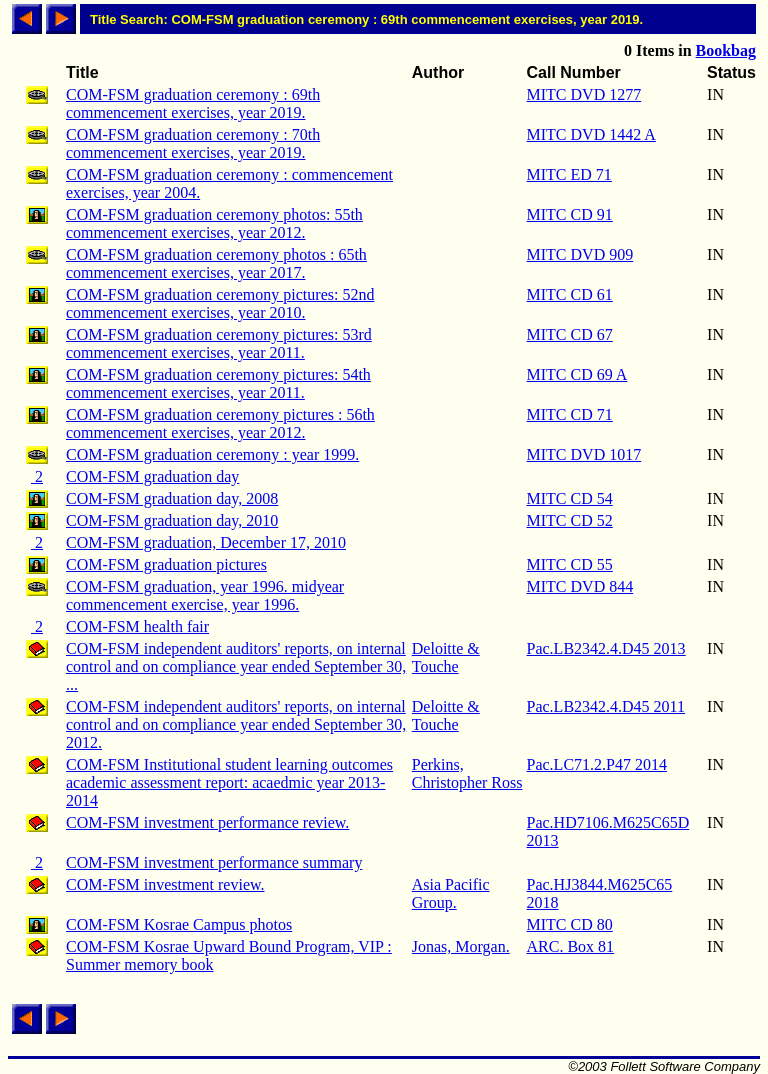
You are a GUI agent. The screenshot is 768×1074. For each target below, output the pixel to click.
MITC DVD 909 (580, 254)
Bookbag (726, 50)
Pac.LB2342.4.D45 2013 (606, 648)
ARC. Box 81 (571, 946)
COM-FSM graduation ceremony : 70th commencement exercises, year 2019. (193, 143)
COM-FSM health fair (137, 626)
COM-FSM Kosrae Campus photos (179, 924)
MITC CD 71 (570, 414)
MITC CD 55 (570, 564)
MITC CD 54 (570, 498)
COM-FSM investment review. (165, 884)
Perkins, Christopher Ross (467, 773)
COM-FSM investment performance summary (214, 862)
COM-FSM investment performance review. (207, 822)
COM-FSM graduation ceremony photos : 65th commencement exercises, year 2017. (216, 263)
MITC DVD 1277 (584, 94)
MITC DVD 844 (580, 586)
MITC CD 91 (570, 214)
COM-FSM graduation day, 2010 (172, 520)
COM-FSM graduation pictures (166, 564)
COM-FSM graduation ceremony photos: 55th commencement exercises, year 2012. (214, 223)
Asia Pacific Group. (451, 893)
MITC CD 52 (570, 520)
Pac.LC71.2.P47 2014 (597, 764)
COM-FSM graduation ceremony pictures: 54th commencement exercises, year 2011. (218, 383)
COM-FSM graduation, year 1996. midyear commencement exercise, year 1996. (205, 595)
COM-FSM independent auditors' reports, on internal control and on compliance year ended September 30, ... (236, 666)
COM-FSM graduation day (152, 476)
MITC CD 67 (570, 334)
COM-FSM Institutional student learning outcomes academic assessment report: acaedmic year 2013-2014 (229, 782)
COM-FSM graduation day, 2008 (172, 498)
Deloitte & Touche (446, 657)
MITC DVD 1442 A (591, 134)
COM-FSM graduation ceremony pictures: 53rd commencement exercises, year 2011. (219, 343)
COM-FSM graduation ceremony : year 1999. (212, 454)
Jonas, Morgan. (461, 946)
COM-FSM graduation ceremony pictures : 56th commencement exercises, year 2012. (220, 423)
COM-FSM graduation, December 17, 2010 (206, 542)
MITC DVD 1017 (584, 454)
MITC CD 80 (570, 924)
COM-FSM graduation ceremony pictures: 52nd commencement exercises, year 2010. (220, 303)
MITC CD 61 (570, 294)
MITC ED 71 (569, 174)
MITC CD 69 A (577, 374)
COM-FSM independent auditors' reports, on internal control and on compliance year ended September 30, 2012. (236, 724)
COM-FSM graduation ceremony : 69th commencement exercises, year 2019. (193, 103)
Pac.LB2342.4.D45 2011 (606, 706)
